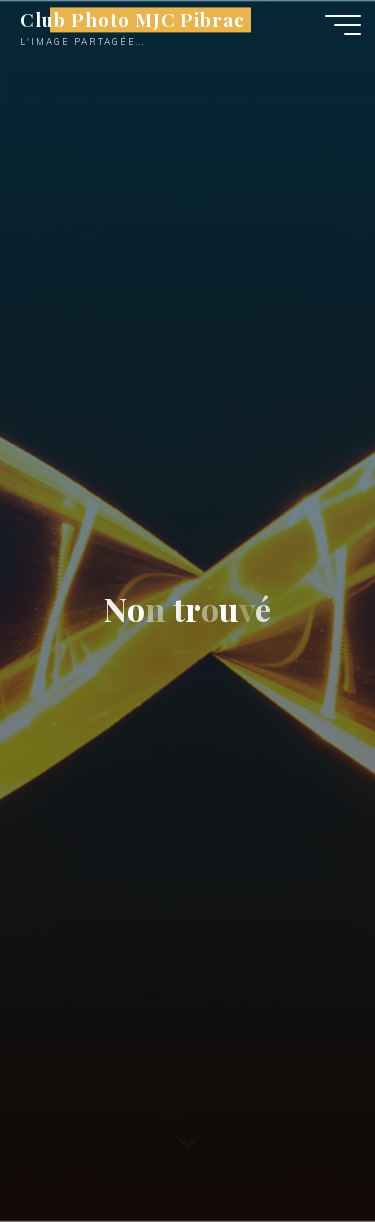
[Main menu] (343, 25)
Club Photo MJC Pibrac (132, 19)
